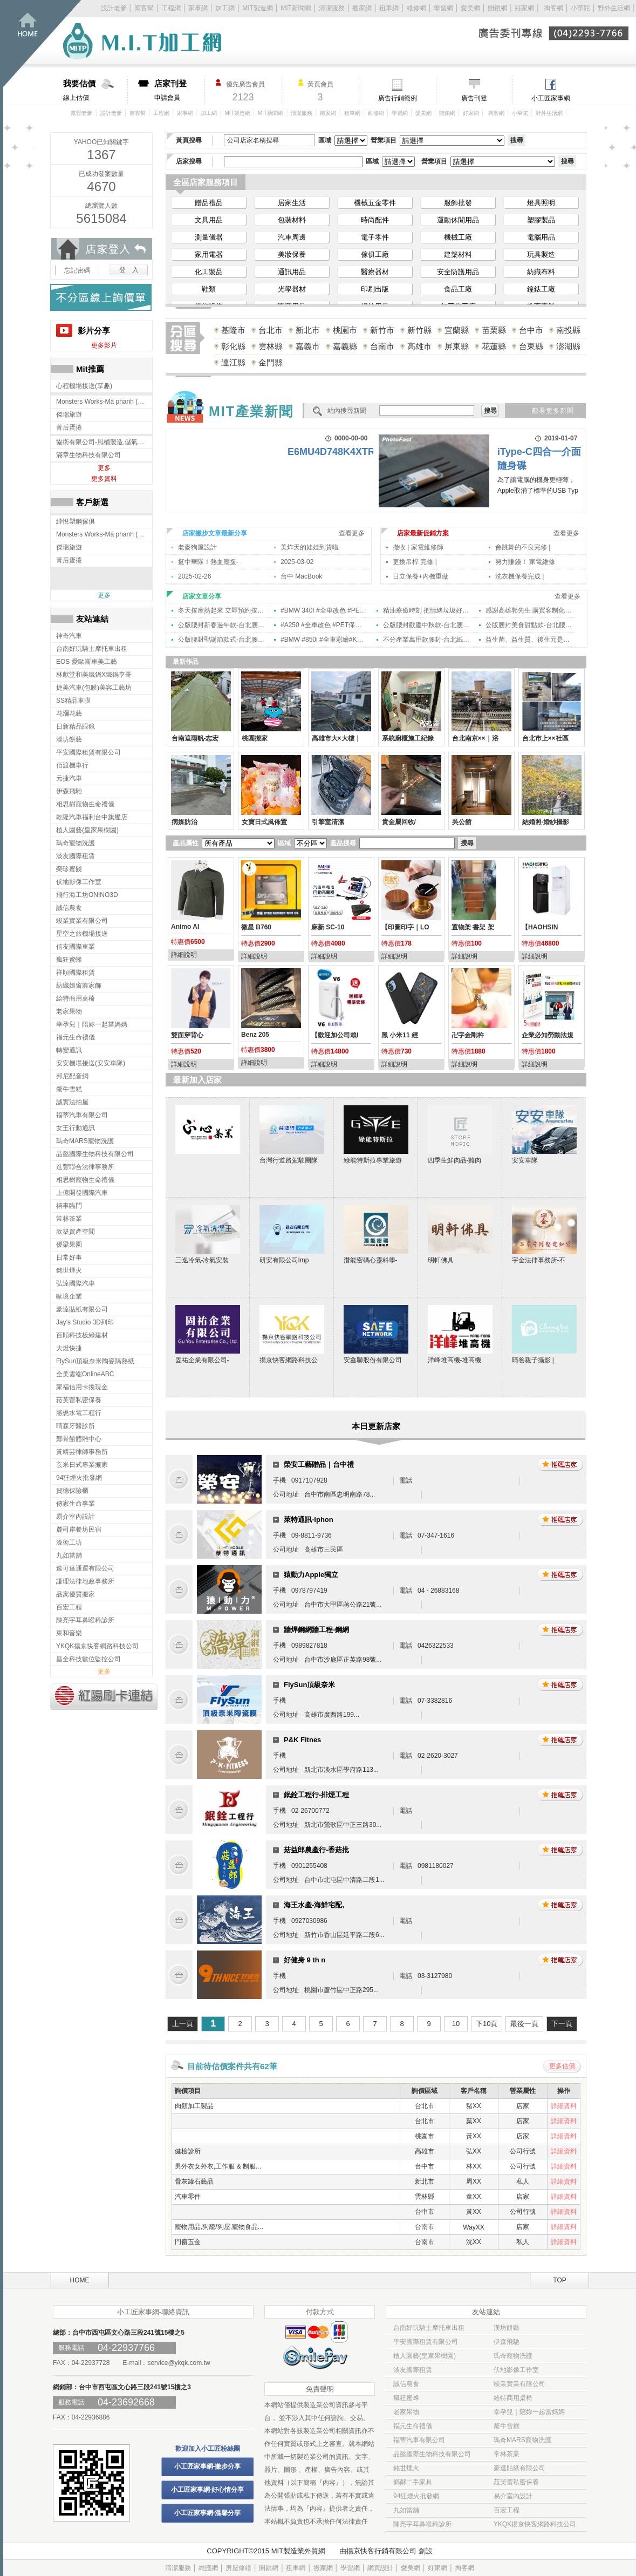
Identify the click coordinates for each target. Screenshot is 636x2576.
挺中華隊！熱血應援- (208, 562)
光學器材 (292, 289)
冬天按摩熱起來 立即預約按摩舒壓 (221, 610)
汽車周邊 (292, 237)
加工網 (225, 8)
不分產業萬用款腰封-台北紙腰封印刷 (426, 639)
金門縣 (270, 362)
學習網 (443, 8)
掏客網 (554, 8)
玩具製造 (541, 254)
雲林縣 (270, 346)
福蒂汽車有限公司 (419, 2440)
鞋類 (209, 289)
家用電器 (209, 254)
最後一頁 (524, 2024)
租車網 (389, 8)
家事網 (198, 8)
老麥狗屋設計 (197, 547)
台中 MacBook (301, 576)
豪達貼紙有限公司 (519, 2468)
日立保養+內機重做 (420, 576)
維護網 (208, 2568)
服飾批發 (458, 203)
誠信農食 (406, 2384)
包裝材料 (292, 220)
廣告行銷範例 (397, 98)
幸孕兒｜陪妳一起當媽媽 (529, 2412)
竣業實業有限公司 (519, 2384)
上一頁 (182, 2024)
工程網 (171, 8)
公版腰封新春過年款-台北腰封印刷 (221, 625)
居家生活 (292, 203)
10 (456, 2024)
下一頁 (561, 2024)
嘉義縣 (345, 346)
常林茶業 (506, 2454)
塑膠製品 (541, 220)
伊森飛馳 (506, 2342)
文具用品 (209, 220)
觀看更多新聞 (553, 410)
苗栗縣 (494, 330)
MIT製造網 (257, 8)
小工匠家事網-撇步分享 (207, 2466)
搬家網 (362, 8)
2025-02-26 (194, 576)
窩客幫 (144, 8)
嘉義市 (308, 346)
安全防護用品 (458, 272)
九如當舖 (406, 2510)
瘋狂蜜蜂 (406, 2398)
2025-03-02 (297, 562)
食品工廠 (458, 289)
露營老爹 (81, 113)
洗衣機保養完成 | (519, 576)
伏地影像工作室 (516, 2370)
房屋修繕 (238, 2568)
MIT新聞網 (296, 8)
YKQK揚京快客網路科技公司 (535, 2524)
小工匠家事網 (550, 98)
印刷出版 (375, 289)
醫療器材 (375, 272)
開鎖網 (497, 8)
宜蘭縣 (456, 330)
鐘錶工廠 (541, 289)
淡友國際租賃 (412, 2370)
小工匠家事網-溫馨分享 (207, 2513)
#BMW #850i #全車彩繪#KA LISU (324, 639)
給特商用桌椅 (513, 2398)
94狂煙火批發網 (416, 2496)
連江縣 (233, 362)
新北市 (308, 330)
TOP (559, 2280)
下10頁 (486, 2024)
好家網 (524, 8)
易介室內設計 (513, 2496)
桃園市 (345, 330)
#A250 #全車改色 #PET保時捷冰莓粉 (324, 625)
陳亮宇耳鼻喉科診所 (422, 2524)
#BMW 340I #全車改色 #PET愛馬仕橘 (324, 610)
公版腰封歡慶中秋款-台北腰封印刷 (426, 625)
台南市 (382, 346)
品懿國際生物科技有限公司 (432, 2454)
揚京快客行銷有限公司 (381, 2551)
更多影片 (104, 345)
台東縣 (531, 346)
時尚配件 (375, 220)
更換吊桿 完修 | (415, 562)
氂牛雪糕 (506, 2426)
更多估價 (562, 2066)
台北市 (270, 330)
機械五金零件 (375, 203)
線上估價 (95, 90)
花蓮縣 (494, 346)
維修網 (416, 8)
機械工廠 (458, 237)
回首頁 (42, 43)
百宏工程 (506, 2510)
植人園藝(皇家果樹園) (424, 2356)
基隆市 (233, 330)
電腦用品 (541, 237)
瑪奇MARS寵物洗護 (522, 2440)
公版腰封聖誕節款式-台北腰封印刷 (221, 639)
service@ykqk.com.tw (178, 2363)
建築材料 (458, 254)
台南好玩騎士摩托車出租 (428, 2328)
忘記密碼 (77, 270)
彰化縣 (233, 346)
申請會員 (179, 90)
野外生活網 (614, 8)
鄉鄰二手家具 (412, 2482)
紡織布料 (541, 272)
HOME (80, 2280)
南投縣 (568, 330)
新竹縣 (419, 330)
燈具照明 (541, 203)
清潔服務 (332, 8)
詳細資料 (564, 2106)
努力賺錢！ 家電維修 (525, 562)
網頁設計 (380, 2568)
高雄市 (419, 346)
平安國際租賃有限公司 (425, 2342)
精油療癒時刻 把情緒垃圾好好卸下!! (426, 610)
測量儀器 (209, 237)
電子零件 (375, 237)
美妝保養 (292, 254)
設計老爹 (114, 8)
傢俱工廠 (375, 254)
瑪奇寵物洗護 (513, 2356)
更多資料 (104, 478)
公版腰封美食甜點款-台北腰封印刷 (528, 625)
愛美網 (471, 8)
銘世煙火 (406, 2468)
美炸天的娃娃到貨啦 (310, 547)
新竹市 (382, 330)
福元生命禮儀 (412, 2426)
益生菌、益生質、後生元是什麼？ (528, 639)
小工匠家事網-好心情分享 (207, 2489)
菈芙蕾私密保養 (516, 2482)
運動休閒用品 (458, 220)
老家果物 (406, 2412)
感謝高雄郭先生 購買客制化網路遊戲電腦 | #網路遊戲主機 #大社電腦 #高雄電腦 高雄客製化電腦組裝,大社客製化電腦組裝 (528, 610)
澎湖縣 (568, 346)
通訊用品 (292, 272)
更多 (104, 468)
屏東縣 (456, 346)
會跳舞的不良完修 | (522, 547)
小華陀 (581, 8)
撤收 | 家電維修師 (418, 547)
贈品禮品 (209, 203)
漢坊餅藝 (506, 2328)
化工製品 (209, 272)
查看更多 (352, 533)
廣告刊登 (474, 98)
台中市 (531, 330)
